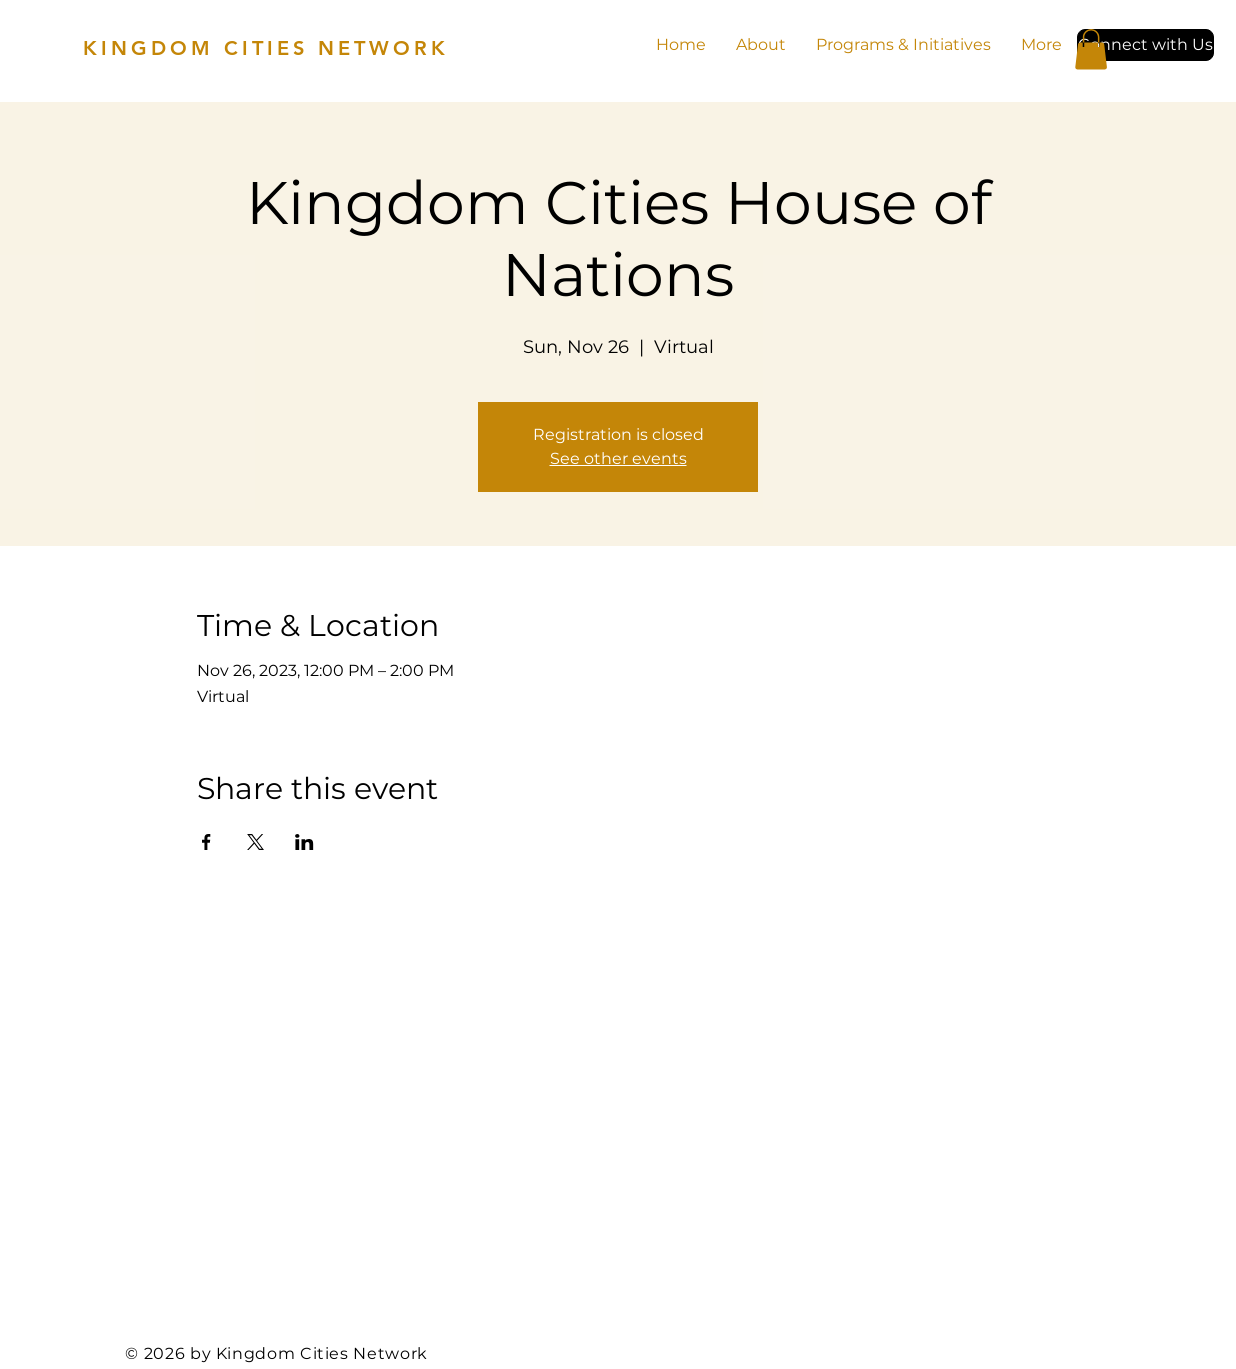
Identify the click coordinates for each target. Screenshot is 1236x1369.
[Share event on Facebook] (206, 842)
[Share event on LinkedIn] (304, 842)
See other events (618, 458)
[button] (1145, 45)
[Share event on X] (255, 842)
